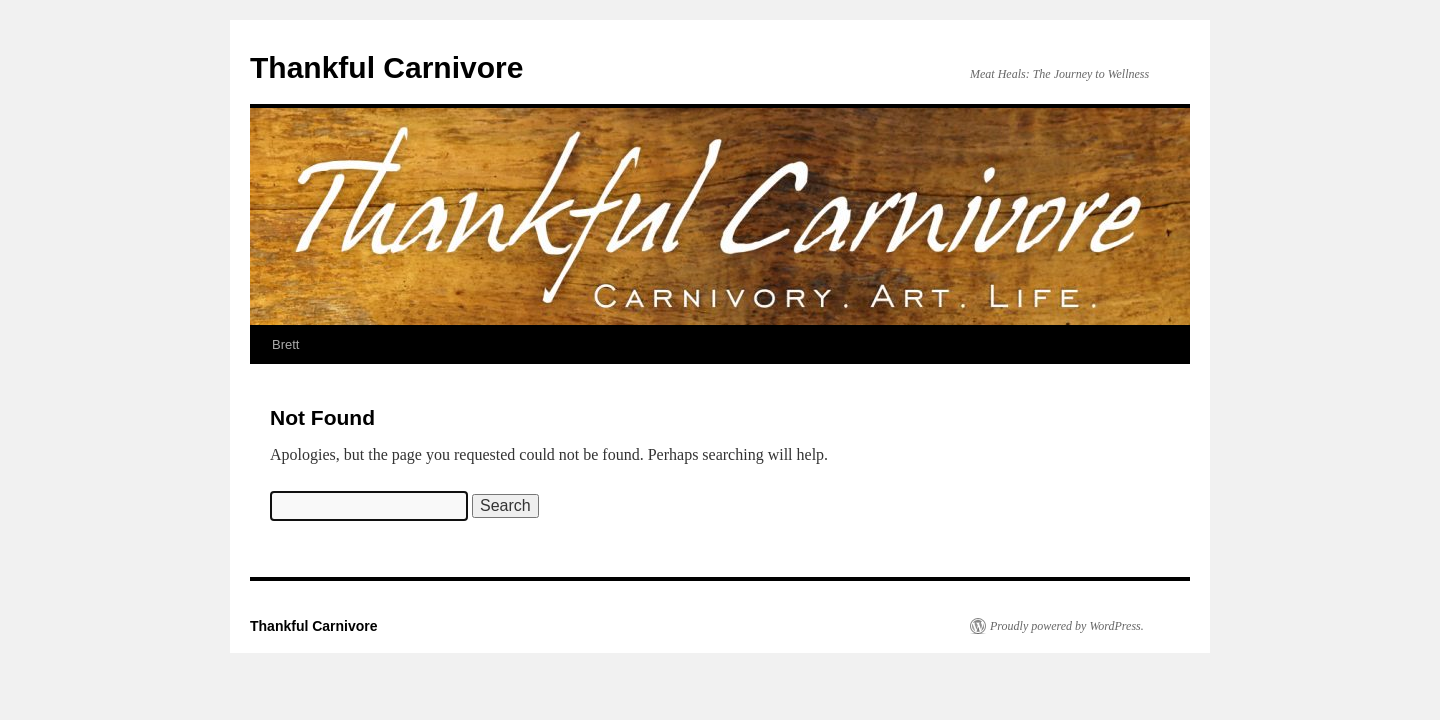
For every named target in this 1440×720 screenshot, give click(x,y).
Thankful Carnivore (386, 67)
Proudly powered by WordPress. (1067, 626)
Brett (285, 344)
